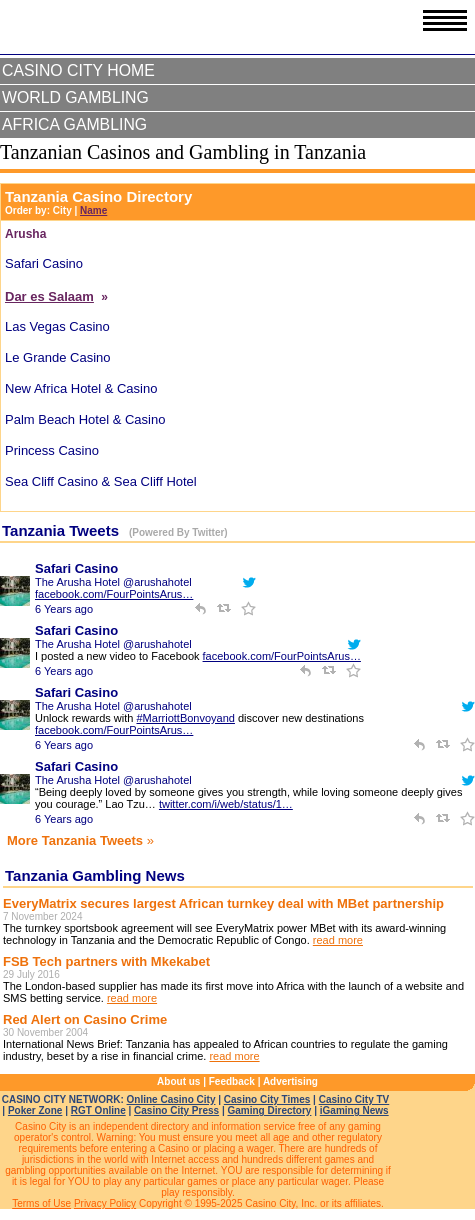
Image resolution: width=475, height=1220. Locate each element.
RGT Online (98, 1110)
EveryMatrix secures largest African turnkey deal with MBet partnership (223, 903)
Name (93, 210)
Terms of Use (41, 1203)
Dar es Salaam (49, 296)
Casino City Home (78, 70)
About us (178, 1081)
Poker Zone (35, 1110)
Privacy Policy (105, 1203)
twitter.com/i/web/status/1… (226, 804)
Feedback (232, 1081)
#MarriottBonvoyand (185, 718)
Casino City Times (267, 1099)
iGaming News (354, 1110)
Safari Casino (76, 568)
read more (338, 940)
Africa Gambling (74, 124)
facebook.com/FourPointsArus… (114, 594)
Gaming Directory (269, 1110)
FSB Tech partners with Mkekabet (106, 961)
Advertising (290, 1081)
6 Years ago (64, 609)
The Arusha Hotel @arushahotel (113, 582)
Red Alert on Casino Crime (85, 1019)
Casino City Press (176, 1110)
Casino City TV (354, 1099)
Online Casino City (171, 1099)
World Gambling (75, 97)
